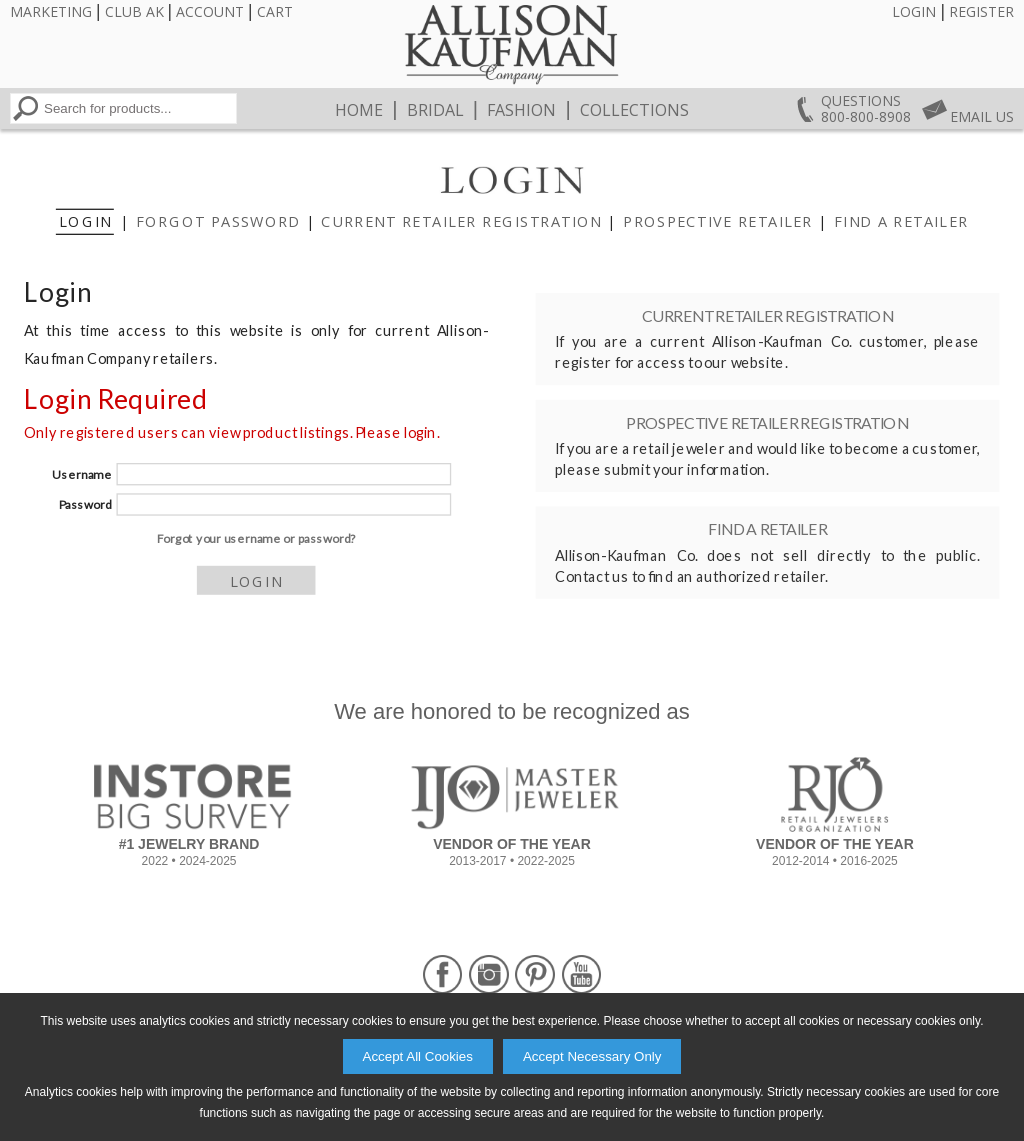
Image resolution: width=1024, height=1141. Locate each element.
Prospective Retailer (718, 222)
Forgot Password (217, 222)
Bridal (435, 110)
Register (981, 11)
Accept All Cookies (418, 1056)
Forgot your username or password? (255, 539)
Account (210, 11)
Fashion (521, 110)
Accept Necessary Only (592, 1056)
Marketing (51, 11)
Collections (634, 110)
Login (914, 11)
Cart (275, 11)
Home (359, 110)
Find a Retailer (901, 222)
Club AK (134, 11)
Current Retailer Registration (461, 222)
